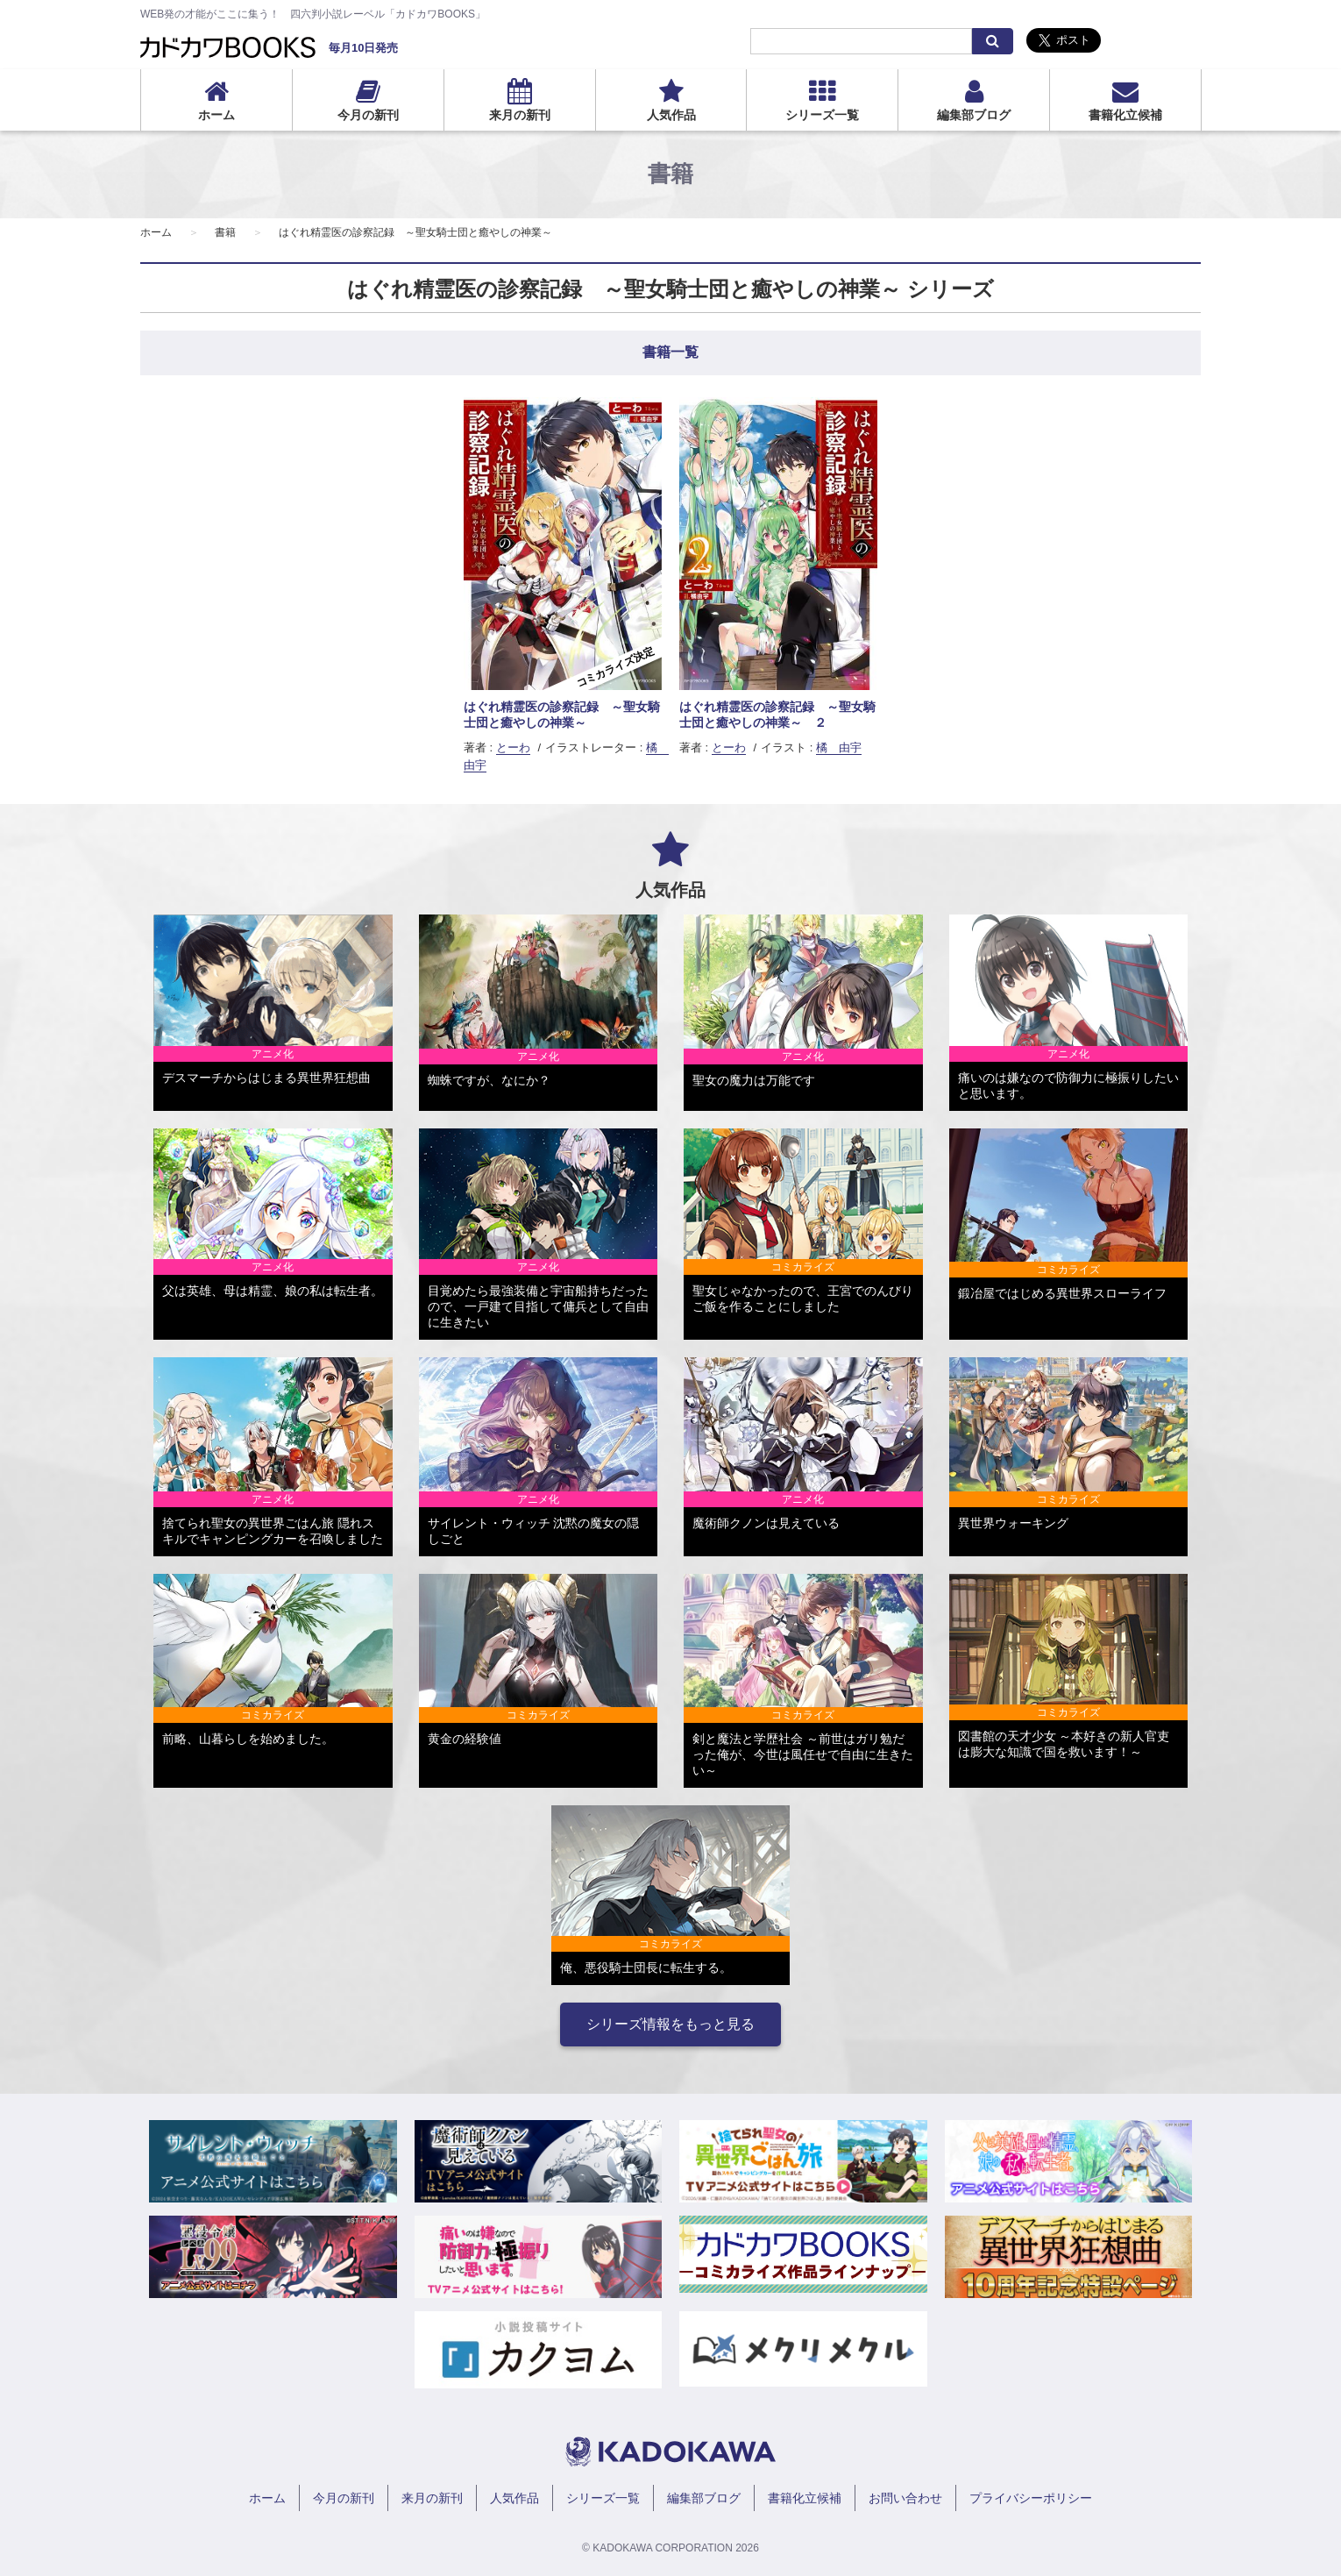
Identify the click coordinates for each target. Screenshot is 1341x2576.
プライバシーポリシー (1030, 2498)
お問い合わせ (905, 2498)
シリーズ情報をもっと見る (670, 2024)
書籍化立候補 (1125, 115)
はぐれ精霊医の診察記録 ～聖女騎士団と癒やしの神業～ (415, 232)
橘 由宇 (839, 747)
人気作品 (671, 115)
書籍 (225, 232)
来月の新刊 (519, 115)
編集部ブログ (974, 115)
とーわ (513, 747)
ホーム (216, 115)
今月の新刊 (368, 115)
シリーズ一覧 (822, 115)
